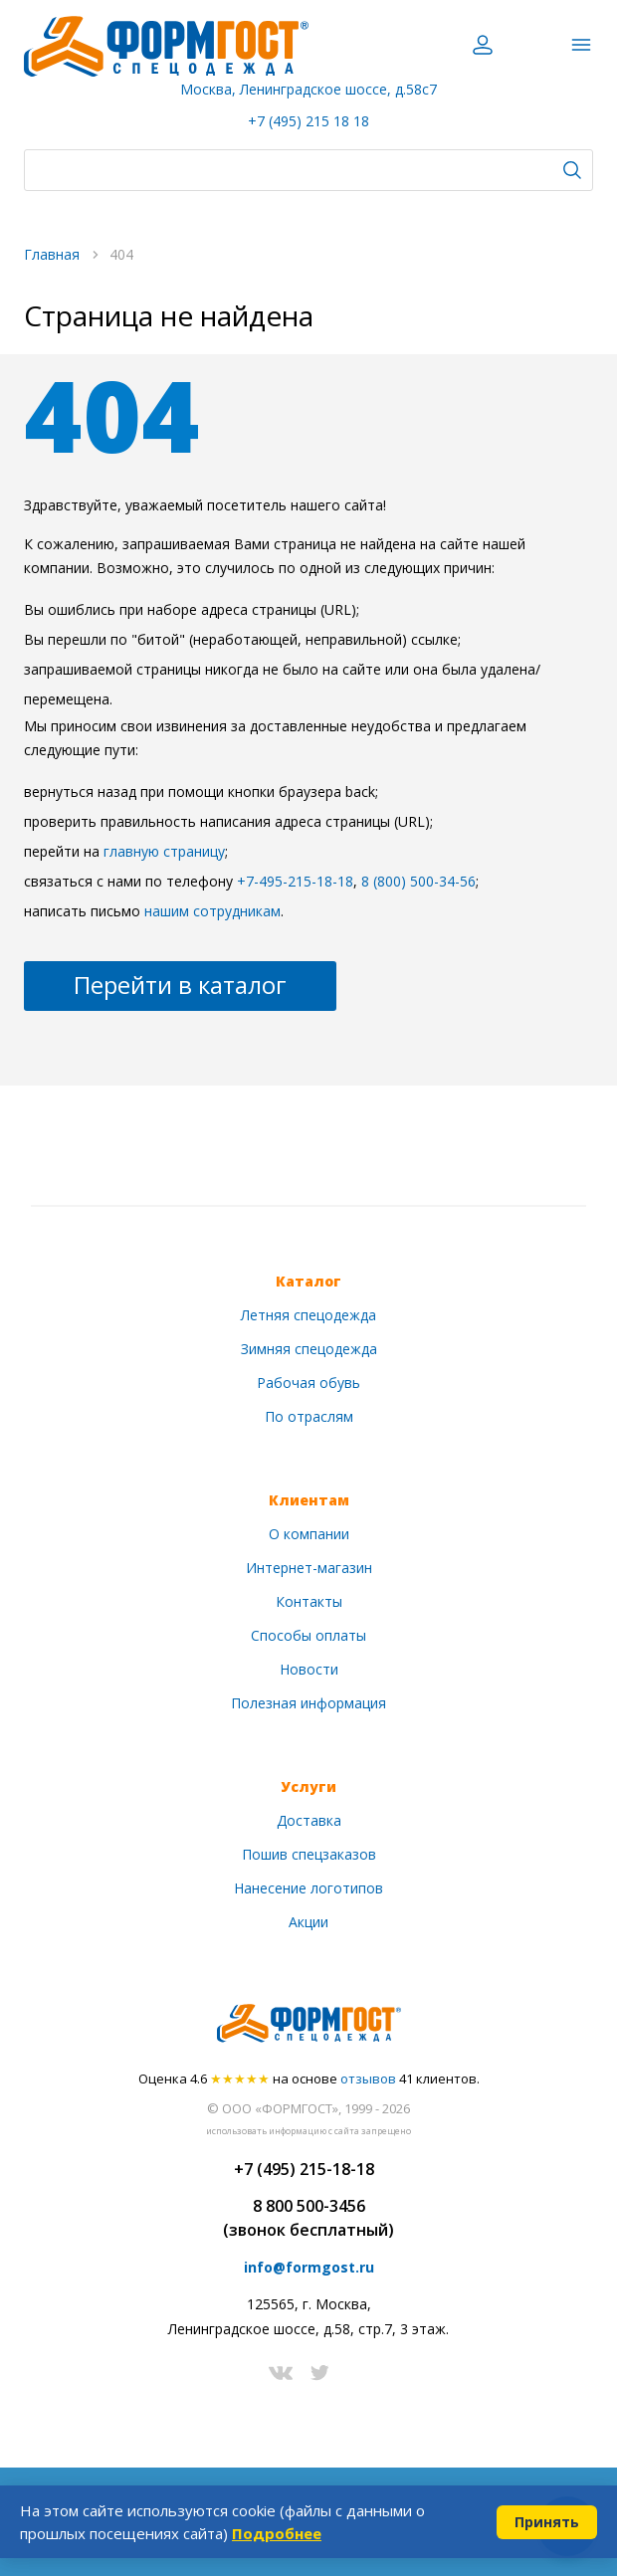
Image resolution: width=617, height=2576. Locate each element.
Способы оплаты (308, 1635)
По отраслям (309, 1416)
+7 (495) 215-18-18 (304, 2169)
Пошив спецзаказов (309, 1854)
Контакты (309, 1601)
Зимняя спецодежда (309, 1348)
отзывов (368, 2078)
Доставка (309, 1820)
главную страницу (164, 851)
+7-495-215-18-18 (295, 881)
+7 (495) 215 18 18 (308, 120)
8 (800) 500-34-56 (418, 881)
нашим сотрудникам (212, 910)
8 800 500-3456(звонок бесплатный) (308, 2218)
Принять (546, 2521)
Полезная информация (308, 1702)
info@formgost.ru (309, 2267)
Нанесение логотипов (308, 1888)
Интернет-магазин (309, 1567)
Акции (308, 1921)
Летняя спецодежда (308, 1314)
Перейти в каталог (180, 984)
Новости (309, 1669)
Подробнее (276, 2533)
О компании (309, 1533)
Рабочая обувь (308, 1382)
